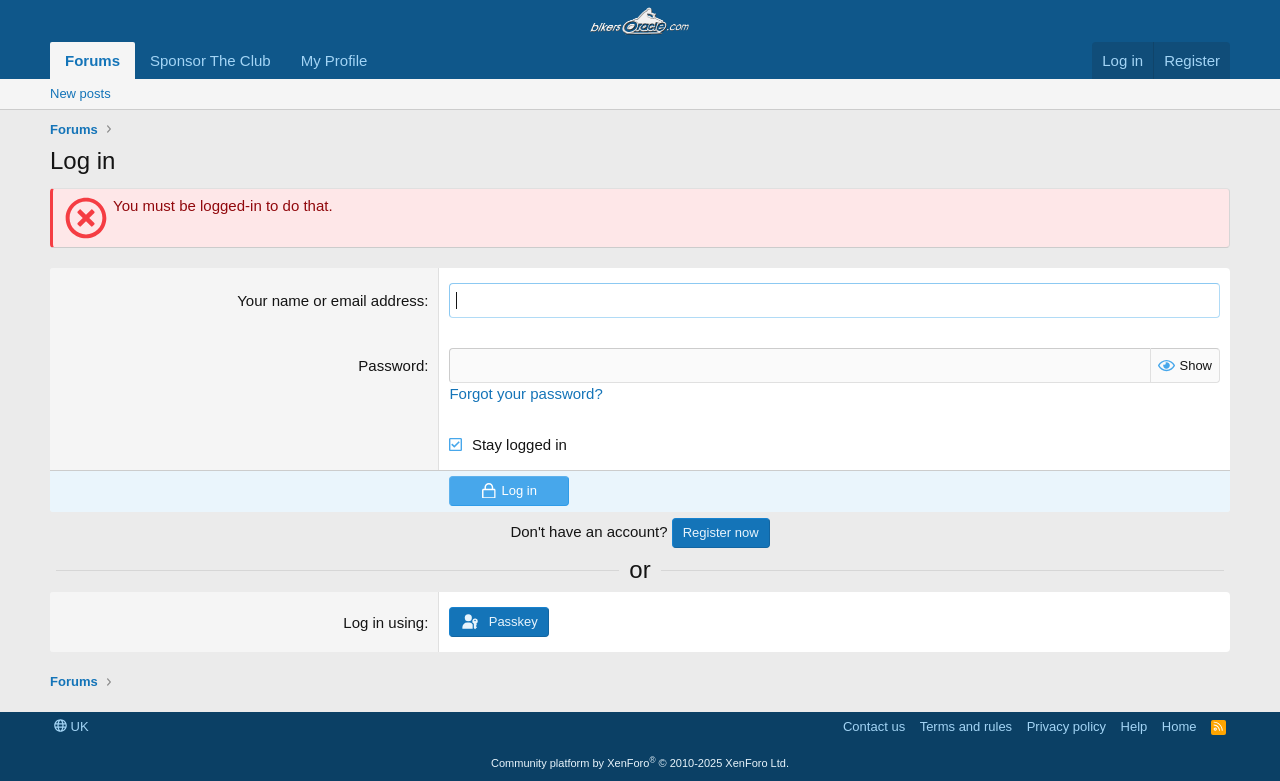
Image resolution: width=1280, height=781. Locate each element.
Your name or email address (330, 300)
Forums (92, 60)
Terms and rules (966, 726)
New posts (80, 93)
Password (391, 365)
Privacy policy (1066, 726)
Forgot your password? (525, 393)
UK (71, 726)
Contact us (874, 726)
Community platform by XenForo (640, 763)
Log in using (383, 622)
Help (1134, 726)
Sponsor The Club (210, 60)
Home (1179, 726)
